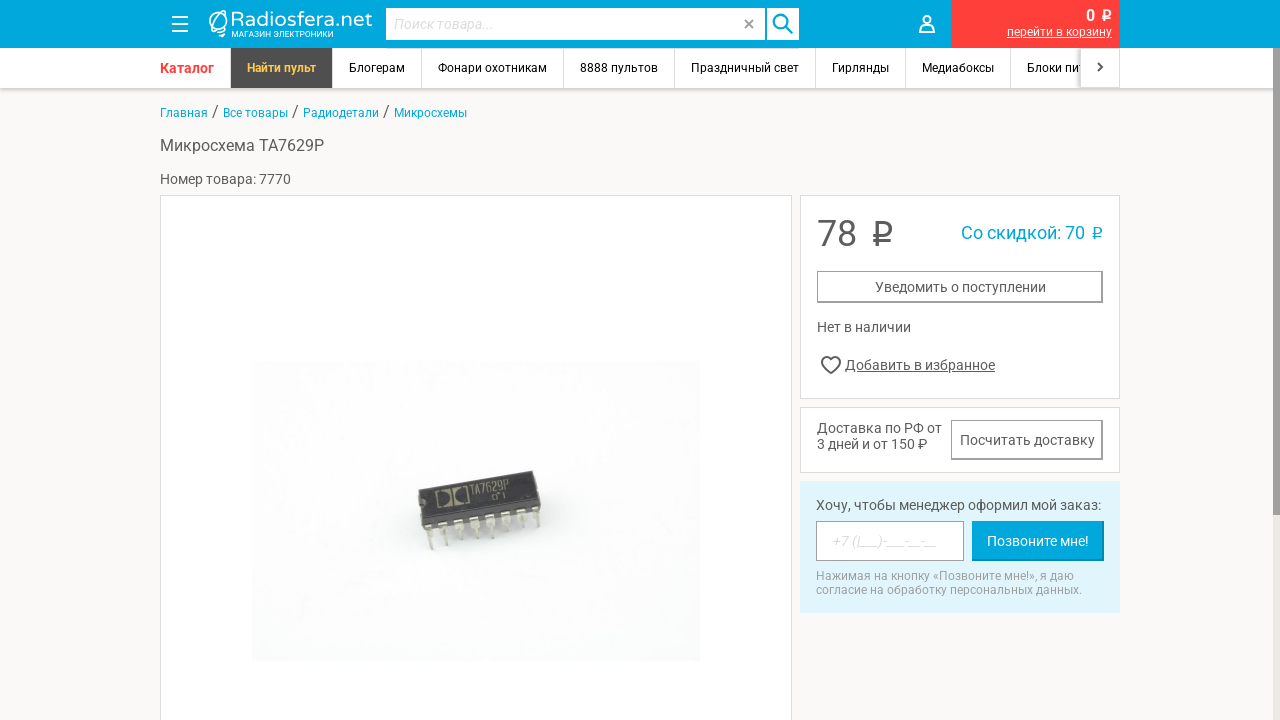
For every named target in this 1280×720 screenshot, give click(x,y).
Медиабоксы (958, 68)
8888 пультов (619, 68)
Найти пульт (281, 68)
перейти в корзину (1059, 32)
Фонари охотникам (492, 68)
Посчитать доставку (1027, 440)
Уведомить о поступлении (960, 287)
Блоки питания (1070, 68)
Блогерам (377, 68)
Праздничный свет (745, 68)
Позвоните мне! (1038, 541)
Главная (184, 113)
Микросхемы (430, 113)
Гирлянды (860, 68)
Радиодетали (341, 113)
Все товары (255, 113)
